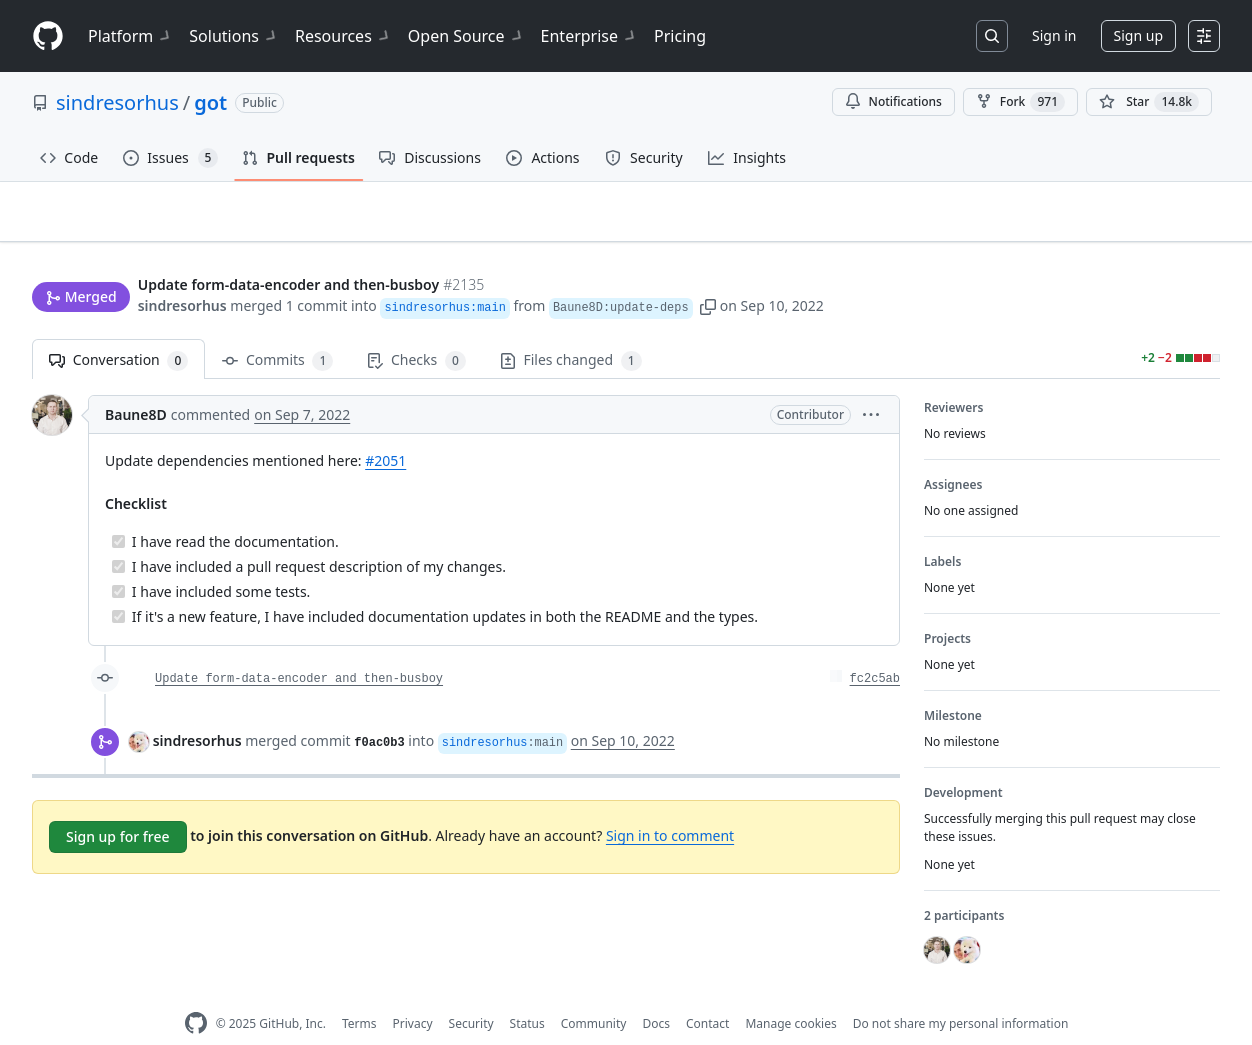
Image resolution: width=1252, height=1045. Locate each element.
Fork (1020, 102)
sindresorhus (117, 102)
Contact (707, 992)
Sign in (1054, 35)
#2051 (385, 429)
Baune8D (136, 383)
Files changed (571, 329)
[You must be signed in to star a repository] (1149, 102)
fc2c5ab (875, 648)
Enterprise (589, 36)
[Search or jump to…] (992, 36)
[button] (708, 267)
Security (471, 992)
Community (594, 992)
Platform (130, 36)
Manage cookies (790, 992)
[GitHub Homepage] (196, 992)
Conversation (118, 329)
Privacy (413, 992)
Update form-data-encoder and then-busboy (299, 648)
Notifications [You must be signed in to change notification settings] (893, 101)
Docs (656, 992)
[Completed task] (118, 510)
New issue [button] (1158, 225)
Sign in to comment (670, 803)
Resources (343, 36)
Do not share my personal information (961, 992)
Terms (359, 992)
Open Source (466, 36)
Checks (416, 329)
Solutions (234, 36)
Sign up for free (118, 805)
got (210, 102)
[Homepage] (48, 36)
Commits (277, 329)
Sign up (1138, 35)
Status (527, 992)
